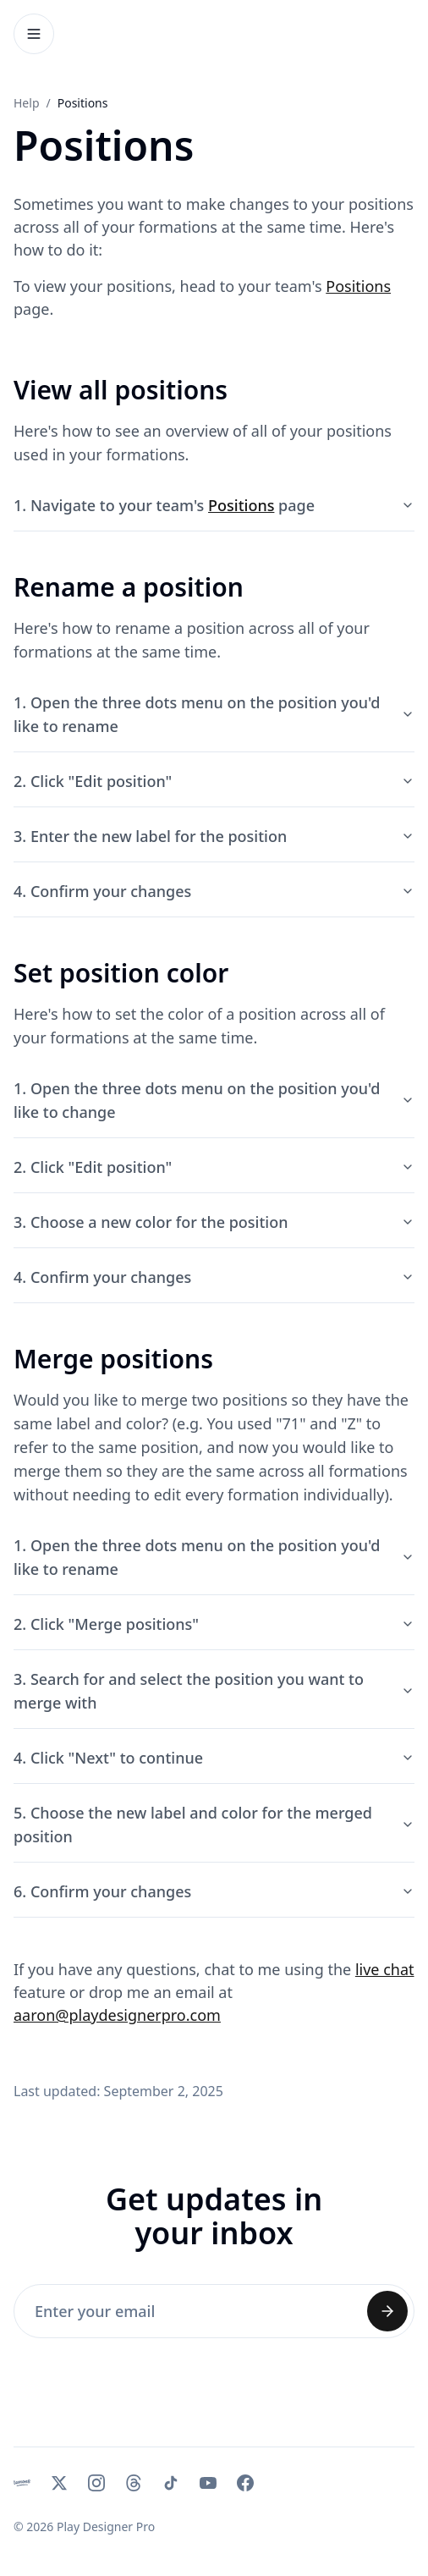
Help (27, 103)
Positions (358, 286)
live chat (384, 1969)
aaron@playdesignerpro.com (117, 2015)
